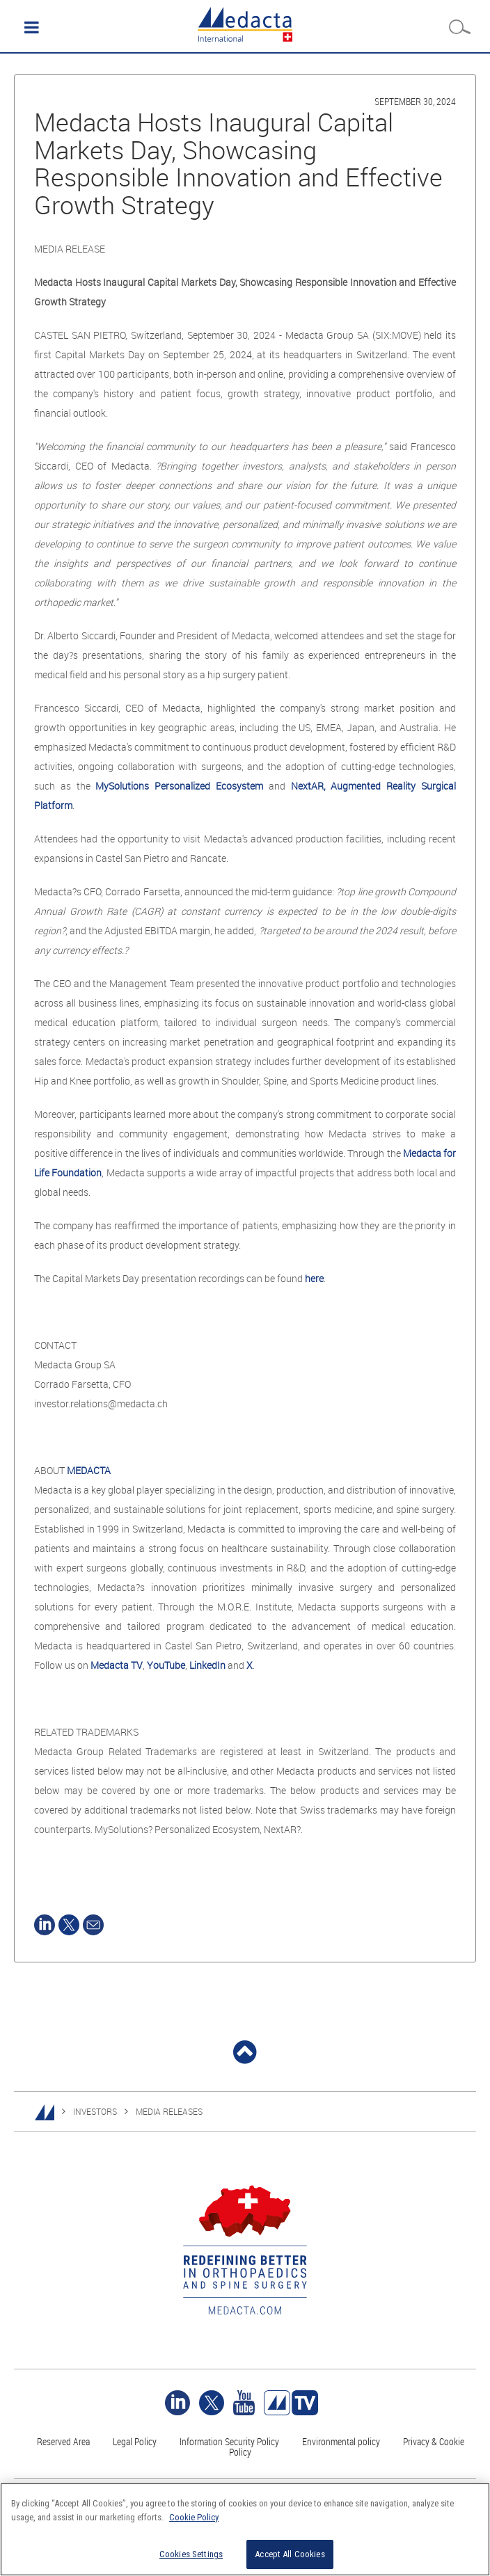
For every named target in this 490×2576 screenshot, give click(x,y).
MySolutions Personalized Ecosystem (179, 785)
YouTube (166, 1665)
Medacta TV (116, 1665)
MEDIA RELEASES (169, 2111)
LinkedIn (207, 1665)
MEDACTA (89, 1470)
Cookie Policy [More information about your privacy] (194, 2517)
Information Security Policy (229, 2441)
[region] (245, 2529)
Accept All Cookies (289, 2554)
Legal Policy (135, 2441)
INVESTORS (95, 2111)
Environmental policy (341, 2441)
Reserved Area (63, 2441)
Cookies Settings (191, 2554)
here (314, 1278)
